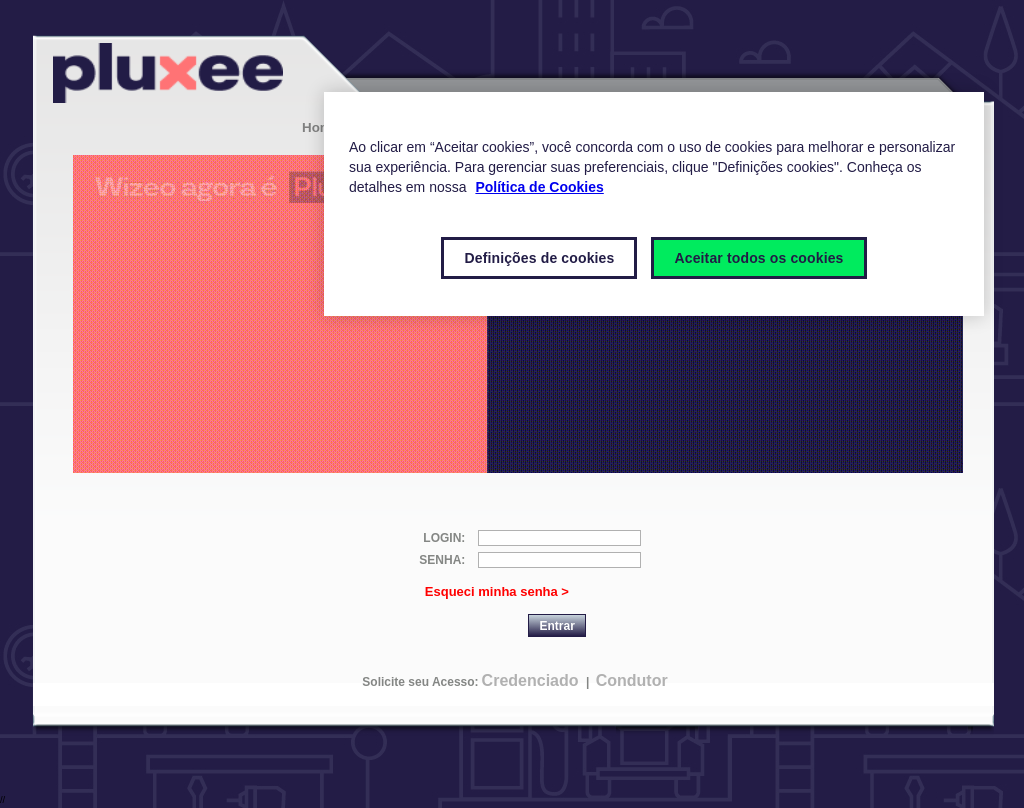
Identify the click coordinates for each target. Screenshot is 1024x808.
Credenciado (530, 680)
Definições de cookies (539, 258)
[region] (654, 204)
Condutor (632, 680)
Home (320, 127)
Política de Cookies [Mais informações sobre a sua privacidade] (539, 187)
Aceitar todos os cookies (758, 258)
